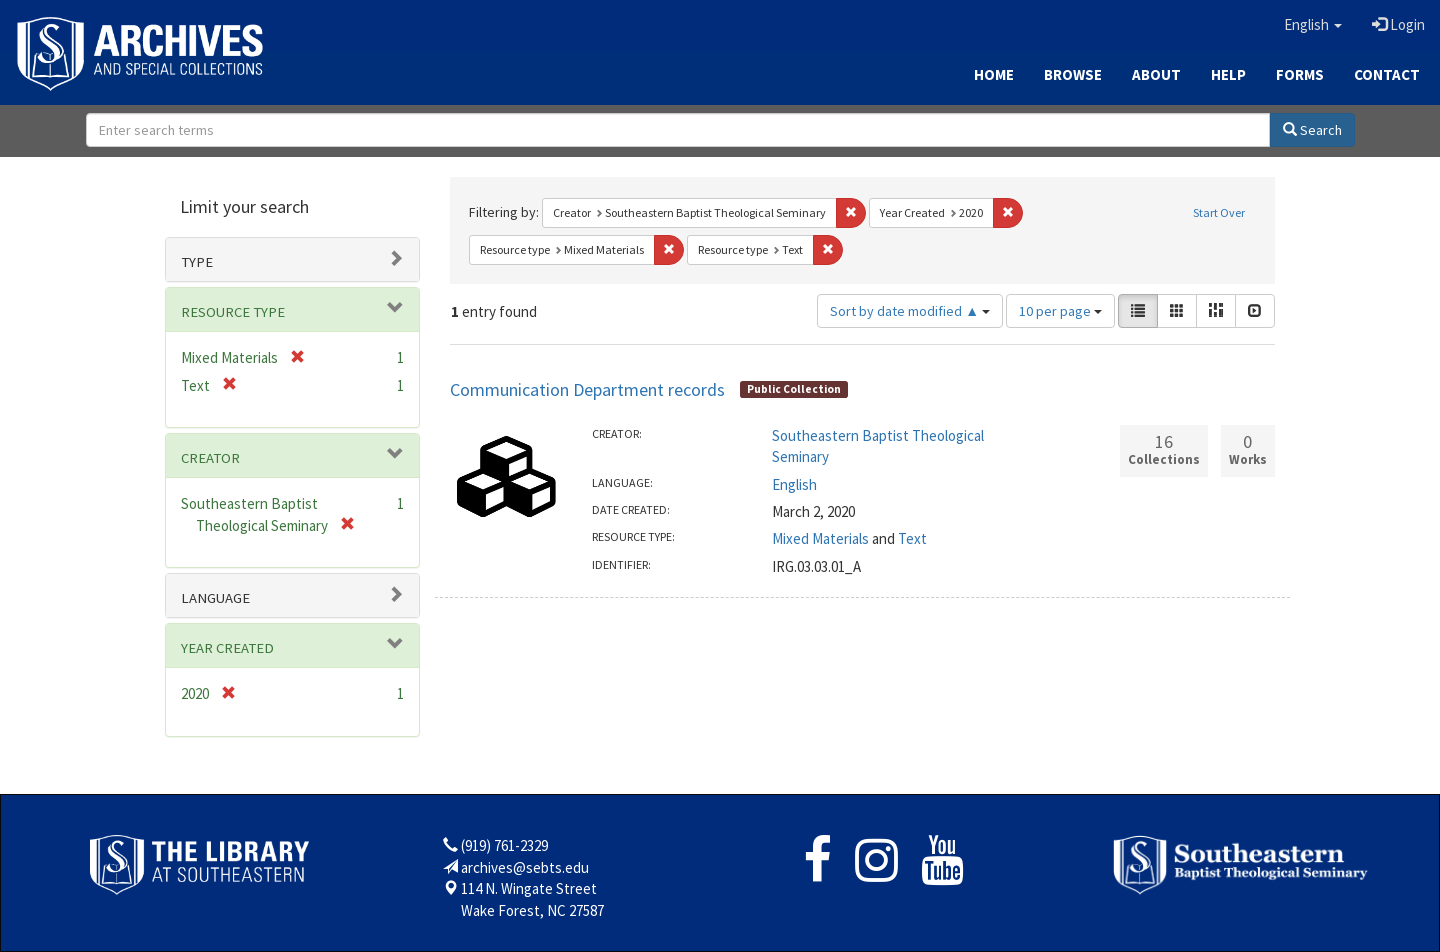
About (1156, 74)
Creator (210, 458)
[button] (1313, 25)
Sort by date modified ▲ (910, 311)
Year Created (227, 648)
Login (1398, 24)
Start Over (1219, 212)
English (794, 484)
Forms (1300, 74)
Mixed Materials (820, 538)
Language (215, 598)
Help (1228, 74)
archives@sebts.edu (525, 867)
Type (197, 262)
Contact (1387, 74)
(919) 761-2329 (504, 845)
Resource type (233, 312)
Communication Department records (587, 389)
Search (1312, 130)
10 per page (1060, 311)
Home (994, 74)
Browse (1073, 74)
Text (912, 538)
